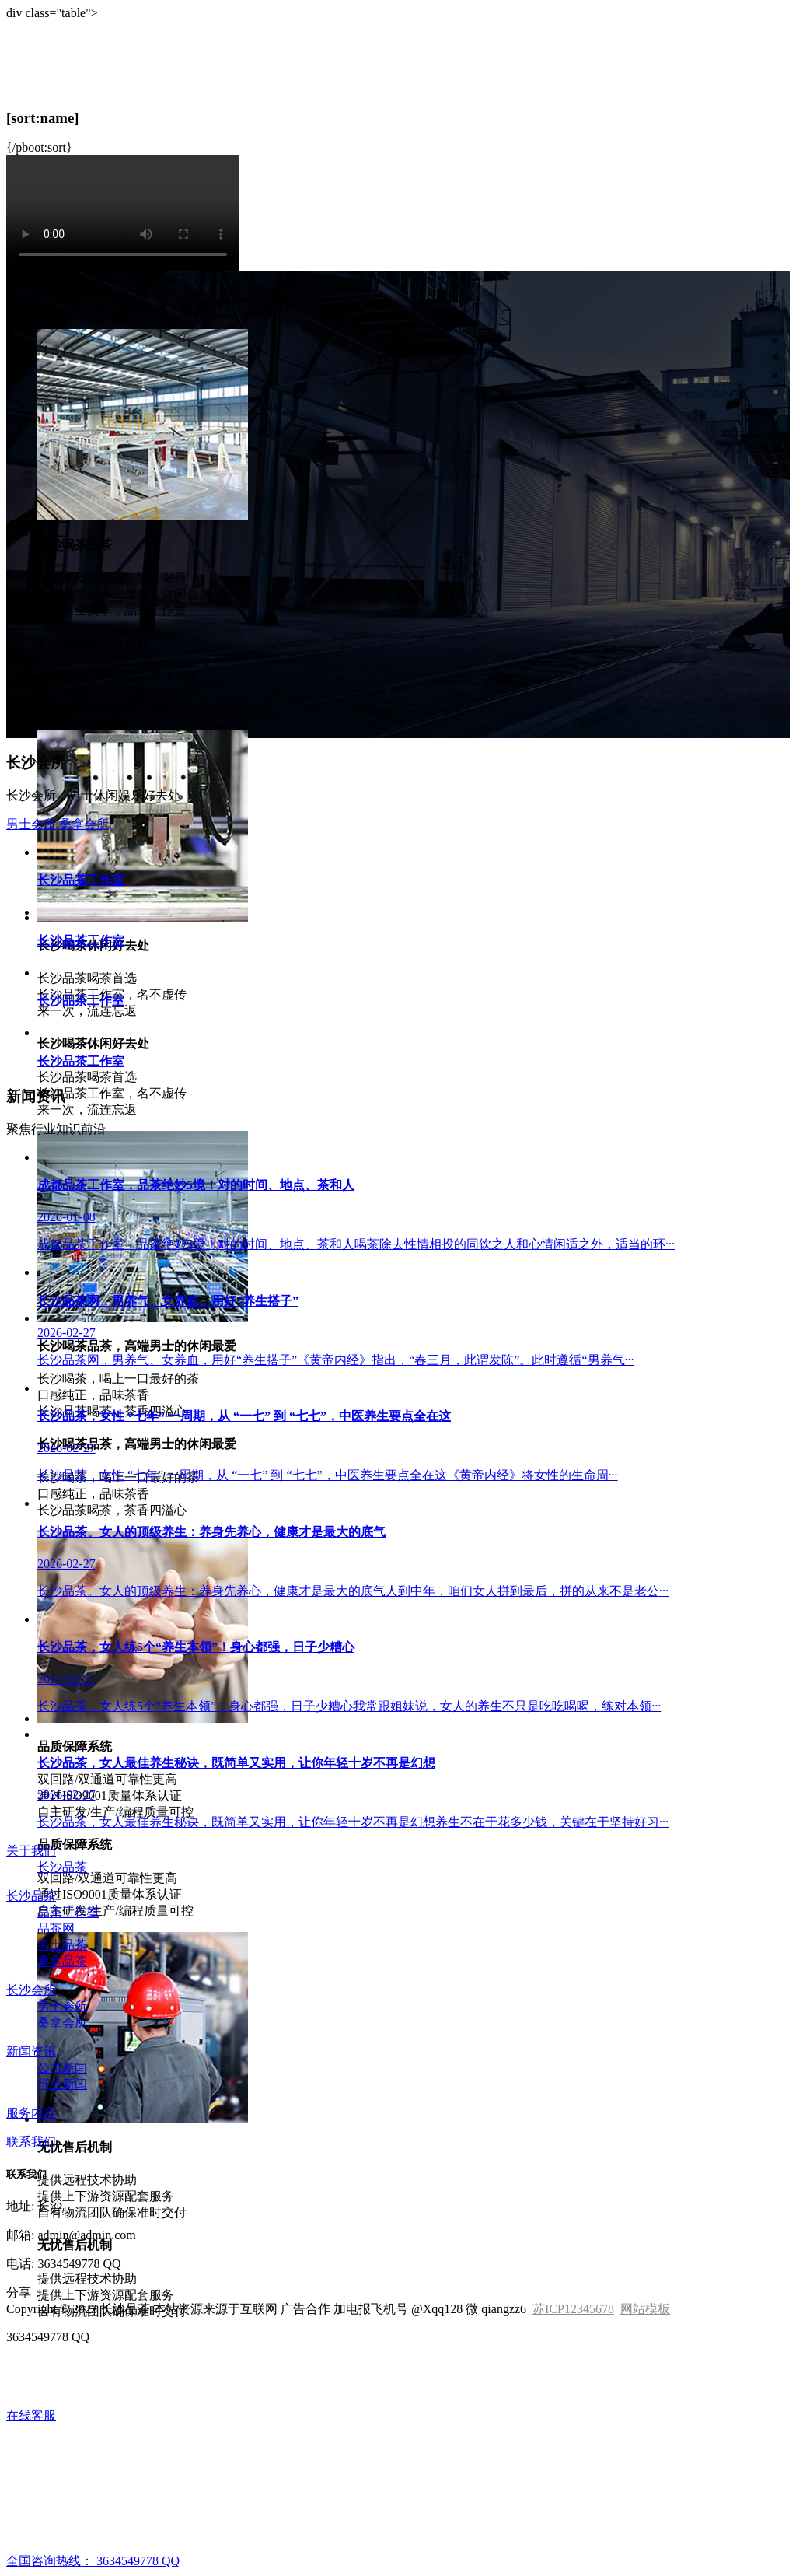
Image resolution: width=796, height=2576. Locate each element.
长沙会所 (31, 1990)
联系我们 (31, 2141)
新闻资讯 (31, 2051)
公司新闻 (62, 2067)
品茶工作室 (68, 1912)
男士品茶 (62, 1944)
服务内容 (31, 2112)
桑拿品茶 (62, 1961)
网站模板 (645, 2308)
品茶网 (56, 1928)
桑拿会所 (84, 824)
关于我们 (31, 1850)
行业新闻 (62, 2084)
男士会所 (31, 824)
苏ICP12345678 (573, 2308)
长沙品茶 (62, 1867)
